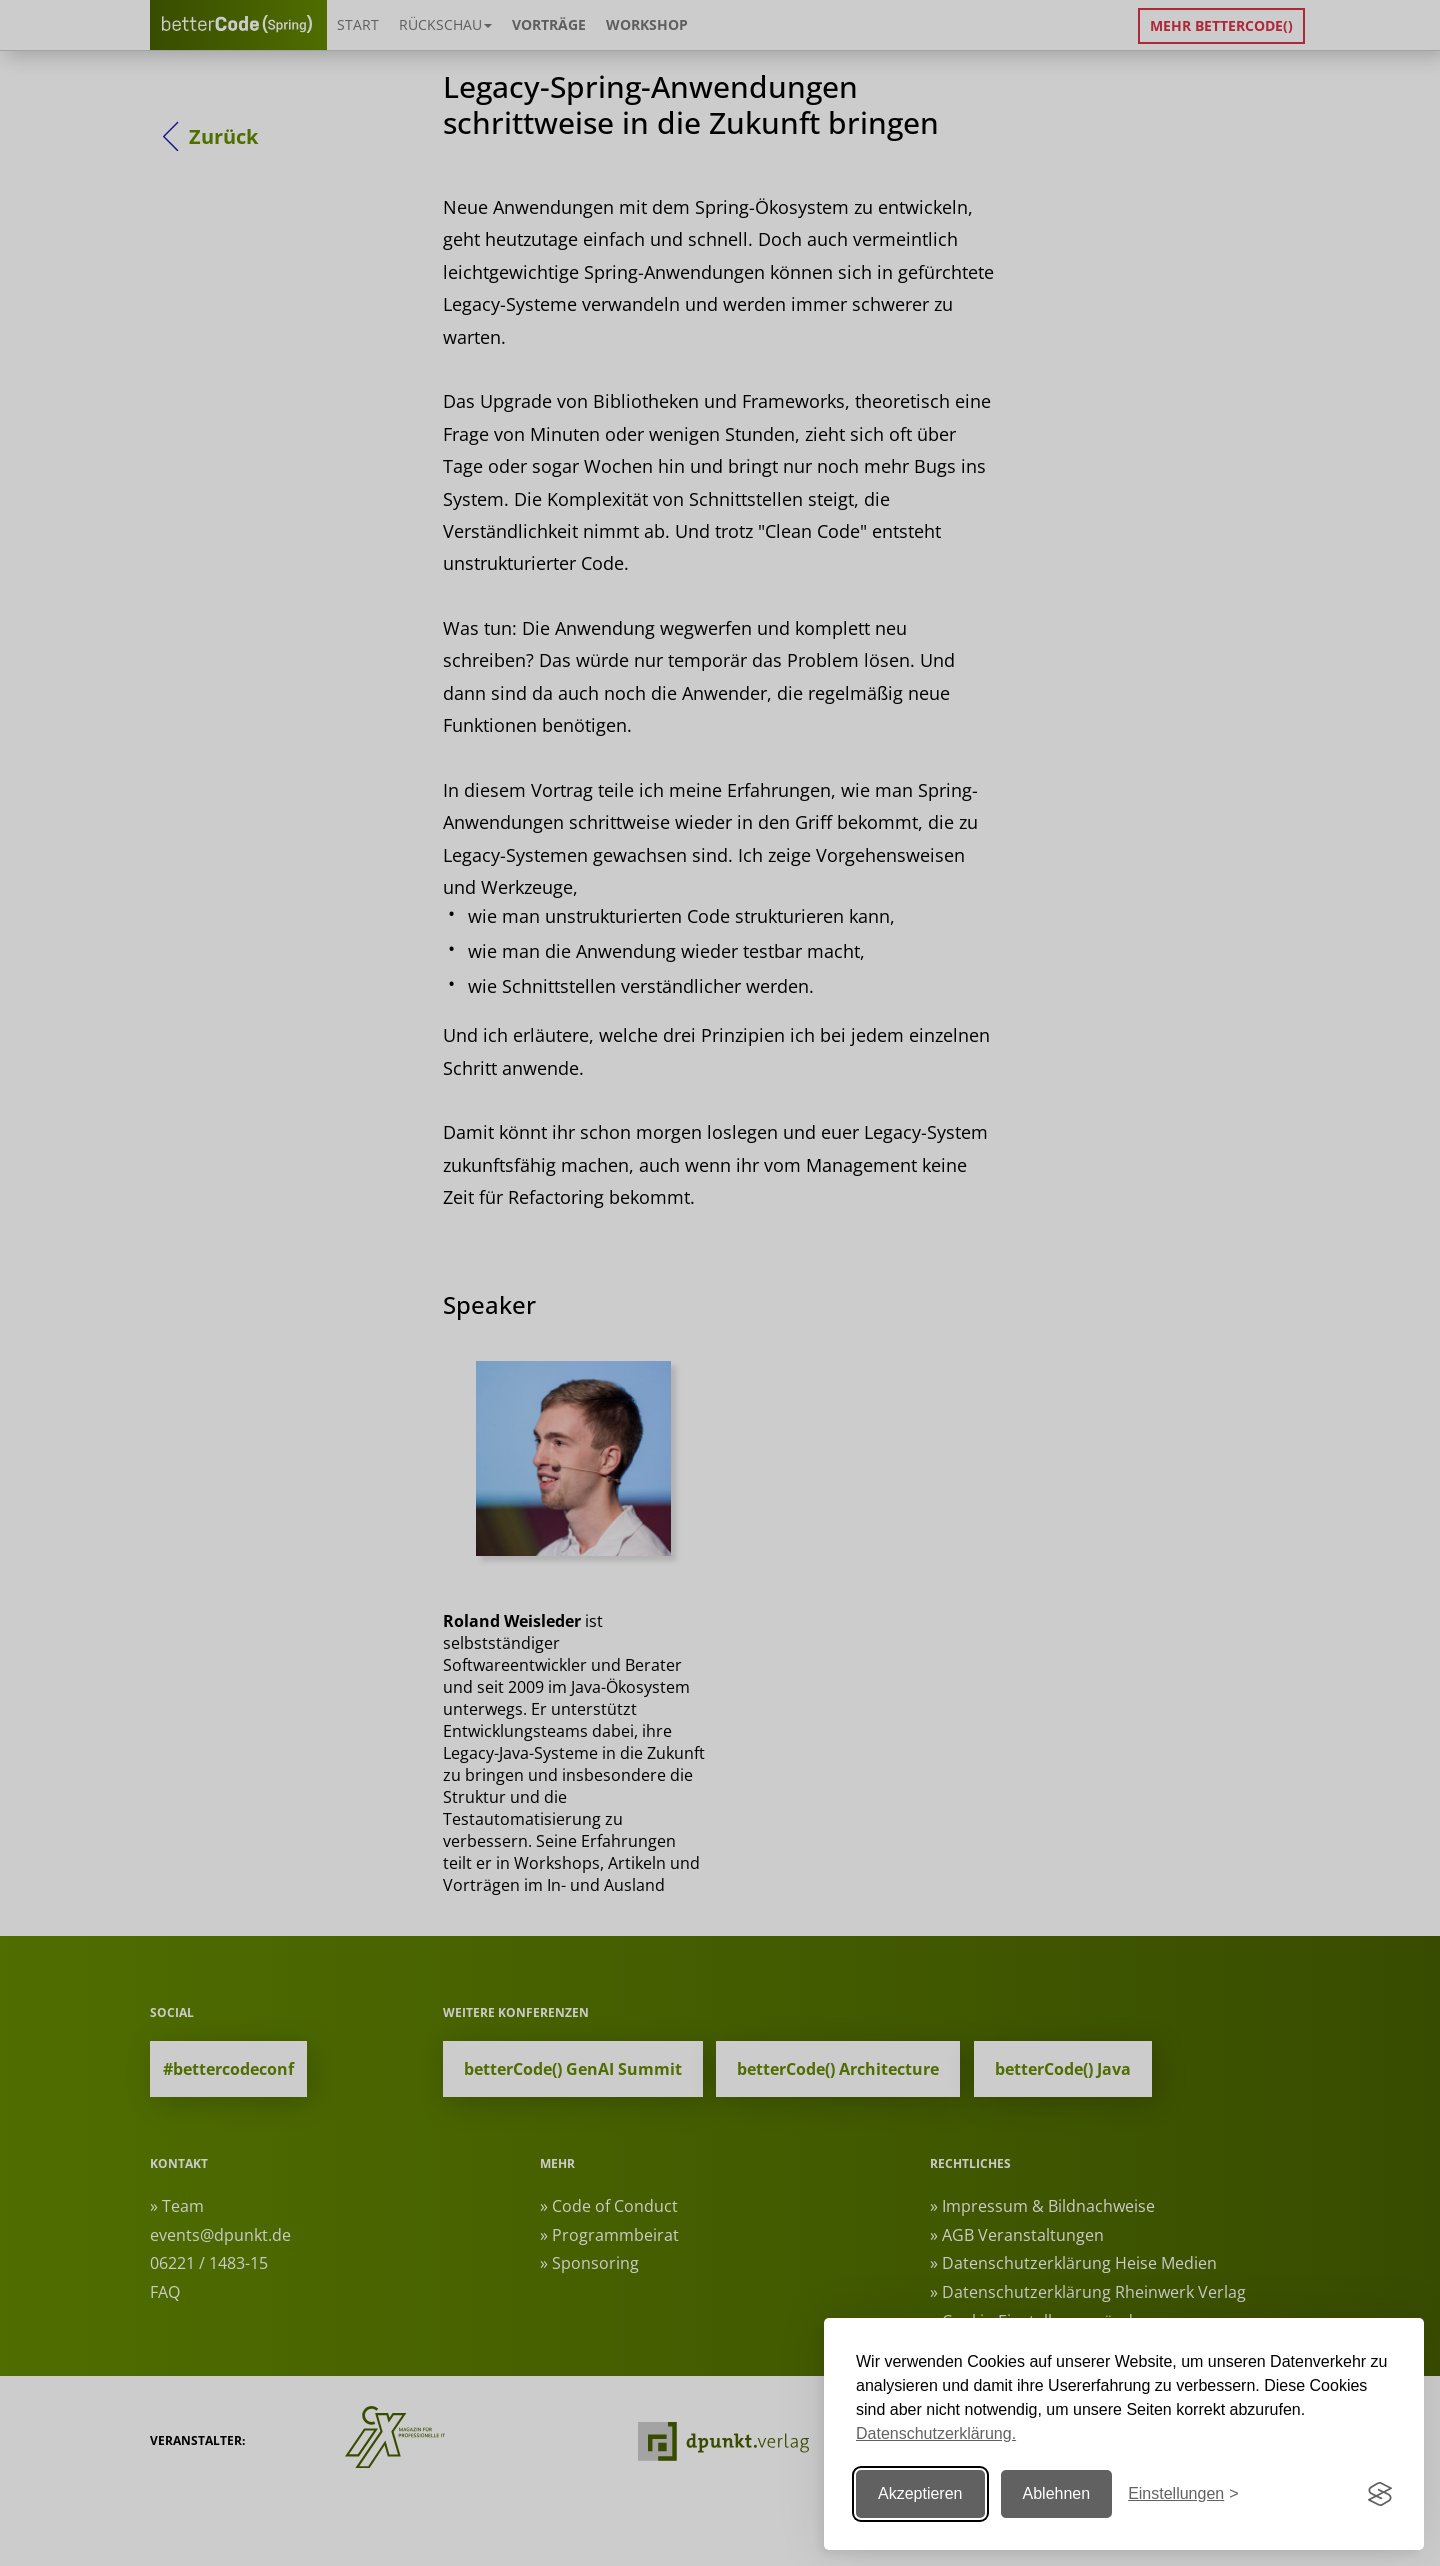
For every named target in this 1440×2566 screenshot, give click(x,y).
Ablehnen (1057, 2493)
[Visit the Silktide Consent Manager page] (1380, 2494)
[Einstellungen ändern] (1183, 2494)
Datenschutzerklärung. (936, 2433)
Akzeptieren (920, 2493)
